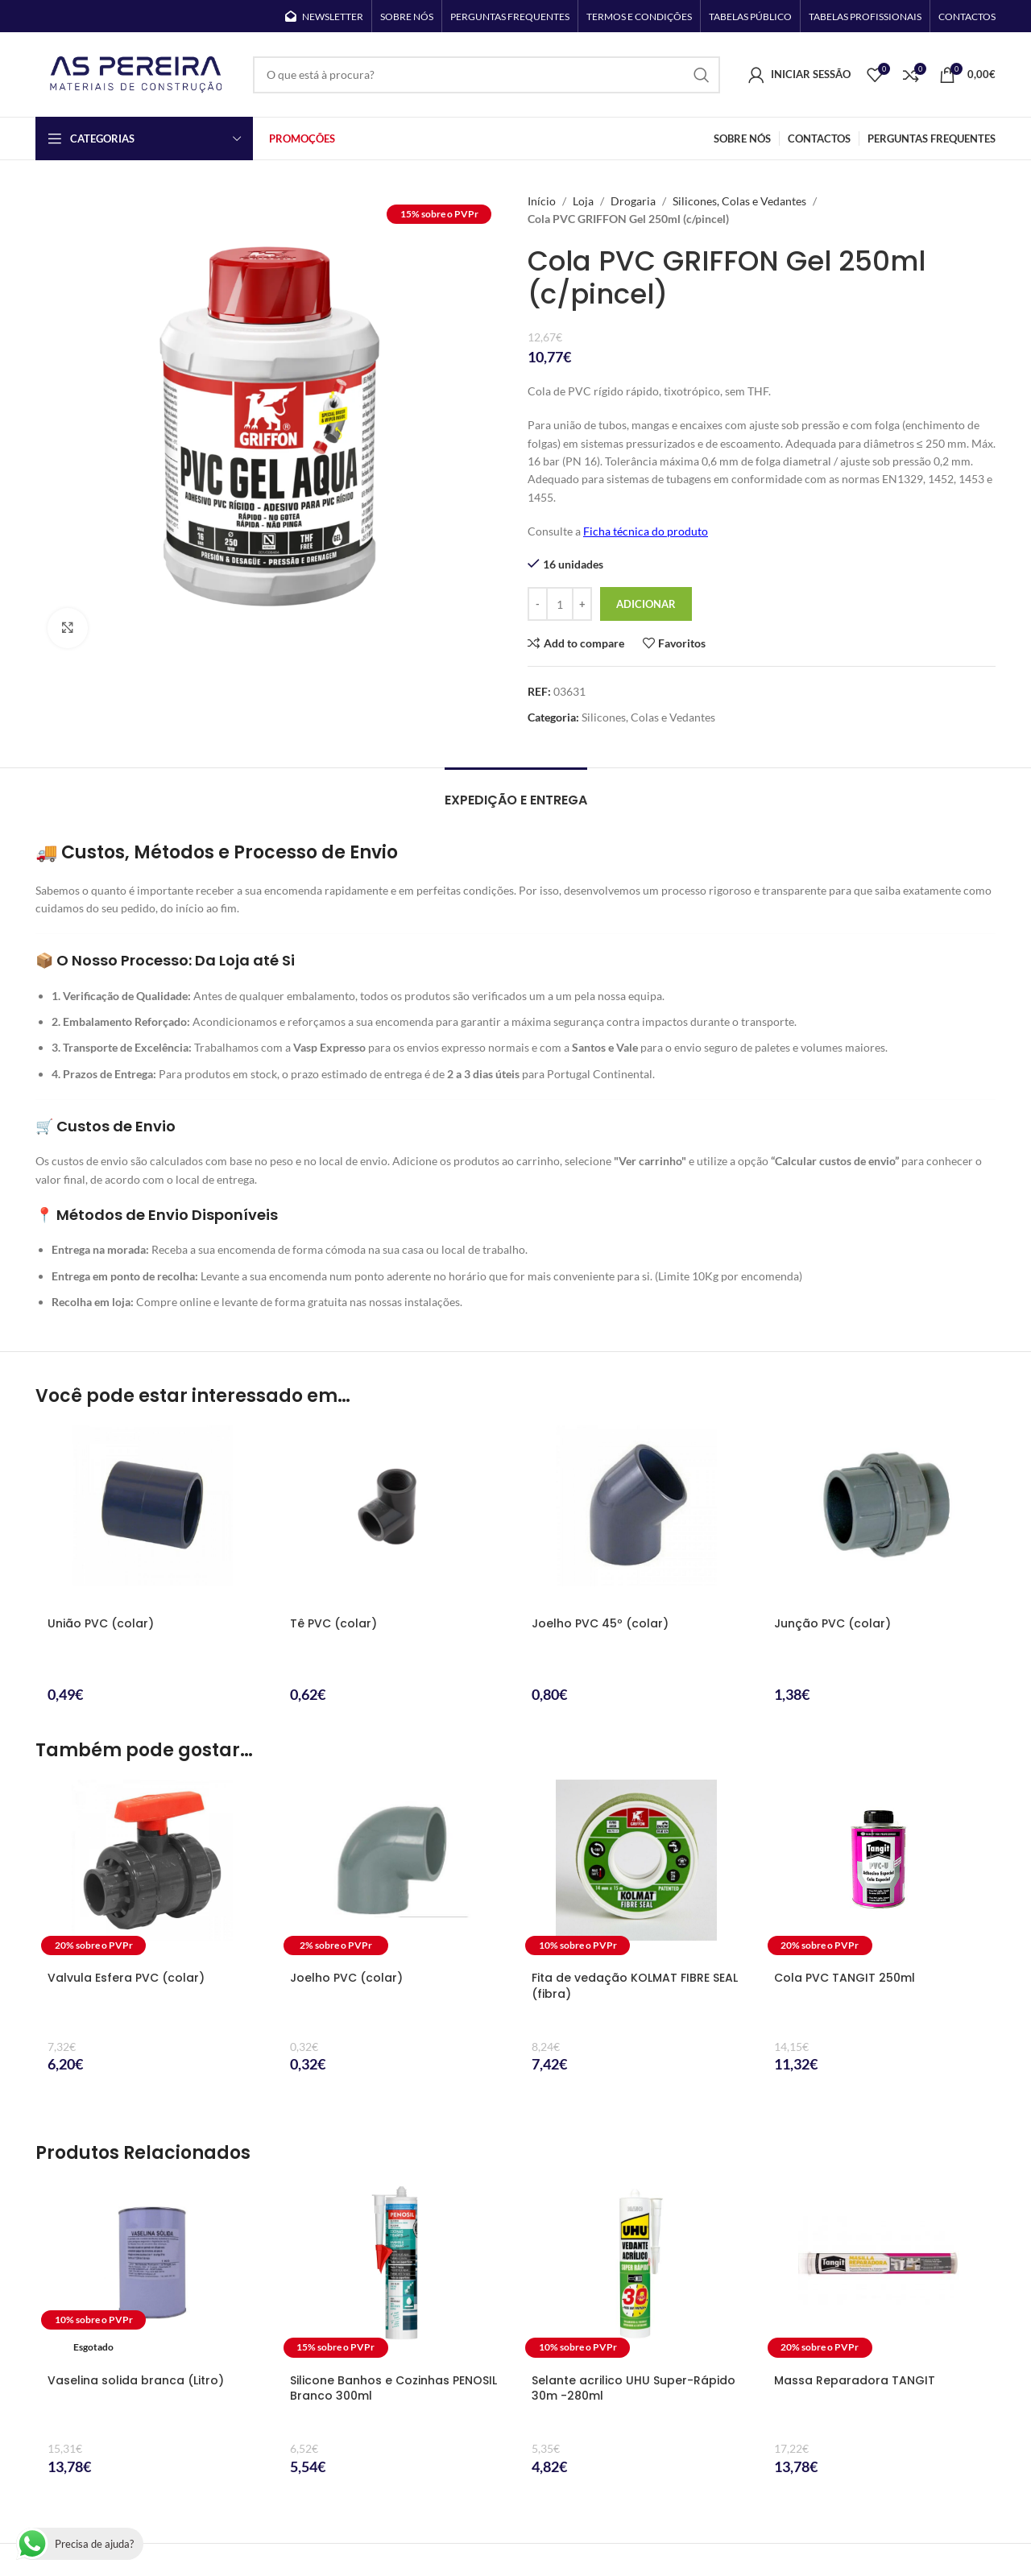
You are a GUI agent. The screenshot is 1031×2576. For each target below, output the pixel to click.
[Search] (486, 74)
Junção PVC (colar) (832, 1623)
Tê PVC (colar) (333, 1623)
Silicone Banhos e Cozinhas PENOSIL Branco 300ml (393, 2388)
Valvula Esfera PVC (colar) (126, 1978)
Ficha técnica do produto (645, 531)
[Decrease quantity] (538, 604)
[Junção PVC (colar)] (879, 1515)
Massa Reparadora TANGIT (854, 2380)
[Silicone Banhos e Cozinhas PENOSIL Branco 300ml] (395, 2272)
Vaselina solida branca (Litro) (136, 2380)
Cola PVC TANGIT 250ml (844, 1978)
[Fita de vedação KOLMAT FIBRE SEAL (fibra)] (637, 1870)
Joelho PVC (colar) (346, 1978)
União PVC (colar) (101, 1623)
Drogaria (633, 201)
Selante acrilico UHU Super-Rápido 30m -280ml (633, 2388)
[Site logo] (136, 73)
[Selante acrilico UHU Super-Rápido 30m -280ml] (637, 2272)
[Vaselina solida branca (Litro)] (152, 2272)
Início (542, 201)
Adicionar (646, 603)
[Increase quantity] (582, 604)
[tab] (516, 792)
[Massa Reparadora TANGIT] (879, 2272)
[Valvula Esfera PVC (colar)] (152, 1870)
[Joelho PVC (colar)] (395, 1870)
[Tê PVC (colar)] (395, 1515)
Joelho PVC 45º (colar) (600, 1623)
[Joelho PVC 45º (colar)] (637, 1515)
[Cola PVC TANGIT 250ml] (879, 1870)
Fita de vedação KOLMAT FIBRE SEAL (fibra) (635, 1986)
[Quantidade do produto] (560, 604)
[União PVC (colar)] (152, 1515)
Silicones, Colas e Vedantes (739, 201)
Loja (583, 201)
